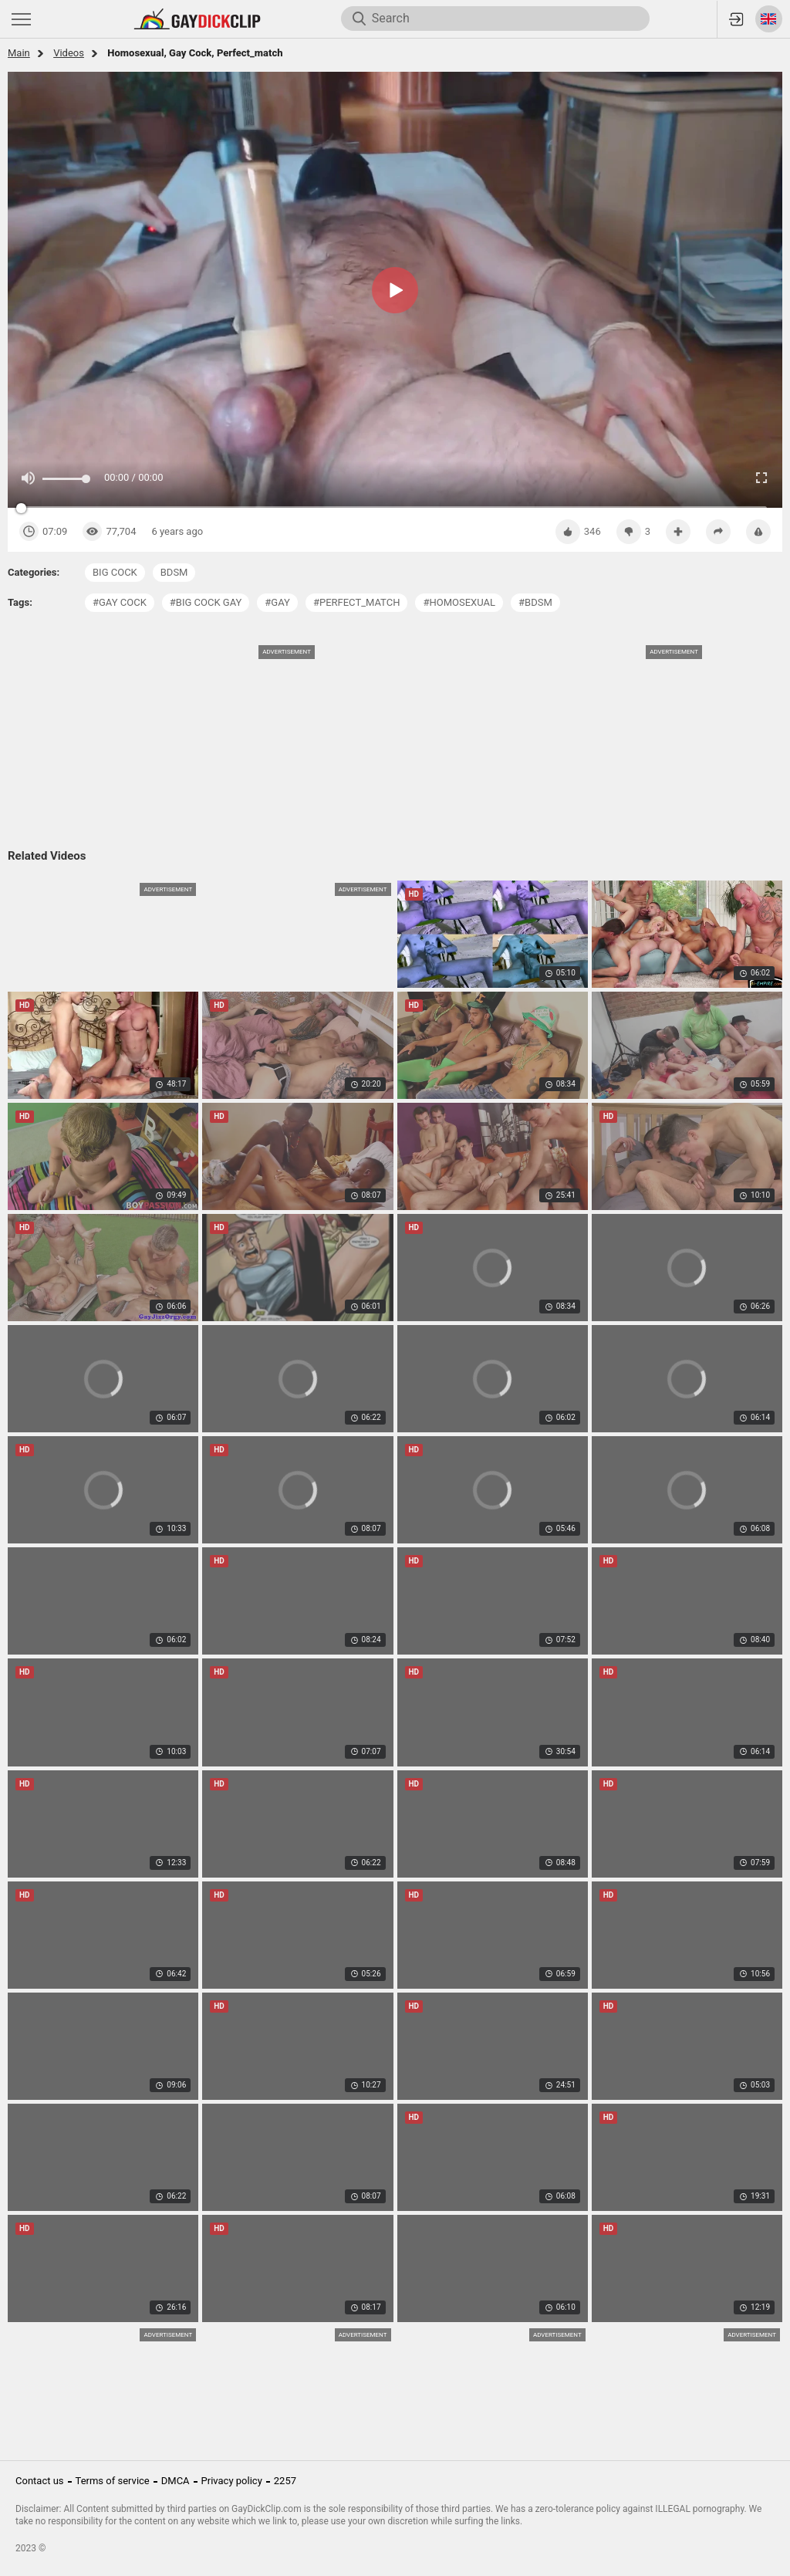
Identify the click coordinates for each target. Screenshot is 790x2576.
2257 (285, 2480)
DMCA (175, 2480)
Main (19, 53)
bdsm (174, 572)
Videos (68, 53)
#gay (277, 602)
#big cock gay (206, 602)
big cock (115, 572)
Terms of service (113, 2480)
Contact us (39, 2480)
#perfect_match (356, 602)
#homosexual (459, 602)
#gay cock (120, 602)
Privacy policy (231, 2480)
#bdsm (535, 602)
